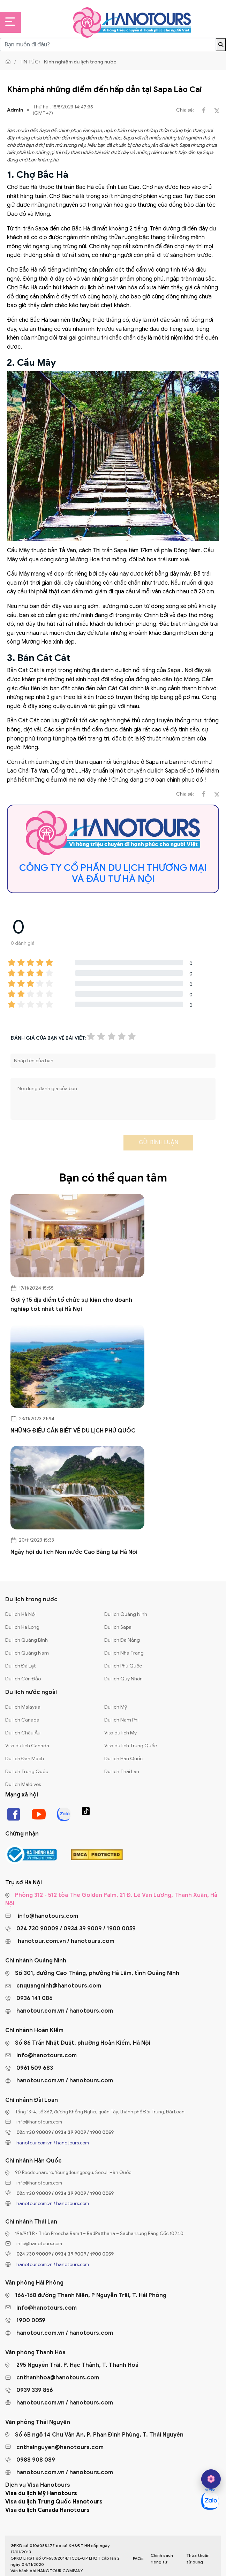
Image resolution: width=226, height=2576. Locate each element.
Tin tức (29, 62)
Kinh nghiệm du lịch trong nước (80, 62)
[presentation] (63, 1144)
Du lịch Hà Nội (20, 1614)
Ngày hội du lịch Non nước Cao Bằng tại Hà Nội (73, 1552)
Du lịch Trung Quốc (26, 1772)
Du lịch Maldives (23, 1784)
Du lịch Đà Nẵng (122, 1640)
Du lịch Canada (22, 1720)
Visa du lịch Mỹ (120, 1733)
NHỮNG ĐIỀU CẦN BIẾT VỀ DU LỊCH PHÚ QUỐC (72, 1430)
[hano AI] (211, 2479)
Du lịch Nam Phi (121, 1720)
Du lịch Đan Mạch (24, 1759)
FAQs (138, 2558)
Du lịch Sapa (117, 1627)
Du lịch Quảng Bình (26, 1640)
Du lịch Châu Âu (22, 1733)
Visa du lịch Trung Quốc (130, 1746)
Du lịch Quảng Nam (27, 1653)
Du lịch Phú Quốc (123, 1666)
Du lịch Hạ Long (22, 1627)
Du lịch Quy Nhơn (123, 1679)
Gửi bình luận (158, 1142)
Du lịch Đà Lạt (20, 1666)
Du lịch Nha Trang (124, 1653)
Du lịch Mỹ (115, 1707)
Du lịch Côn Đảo (23, 1679)
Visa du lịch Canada (27, 1746)
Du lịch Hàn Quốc (123, 1759)
